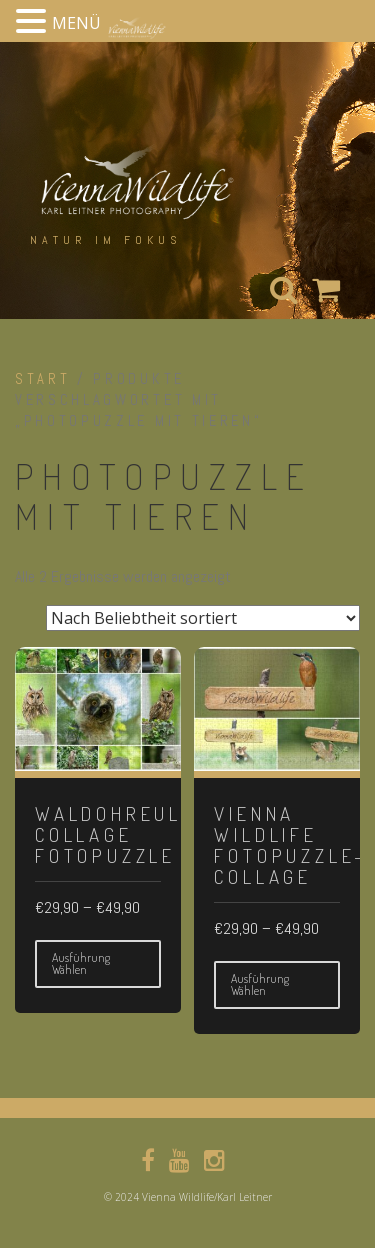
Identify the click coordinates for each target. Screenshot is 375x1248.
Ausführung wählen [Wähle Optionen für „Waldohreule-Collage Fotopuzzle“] (81, 963)
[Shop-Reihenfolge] (203, 618)
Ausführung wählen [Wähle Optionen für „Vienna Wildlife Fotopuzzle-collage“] (260, 984)
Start (42, 379)
